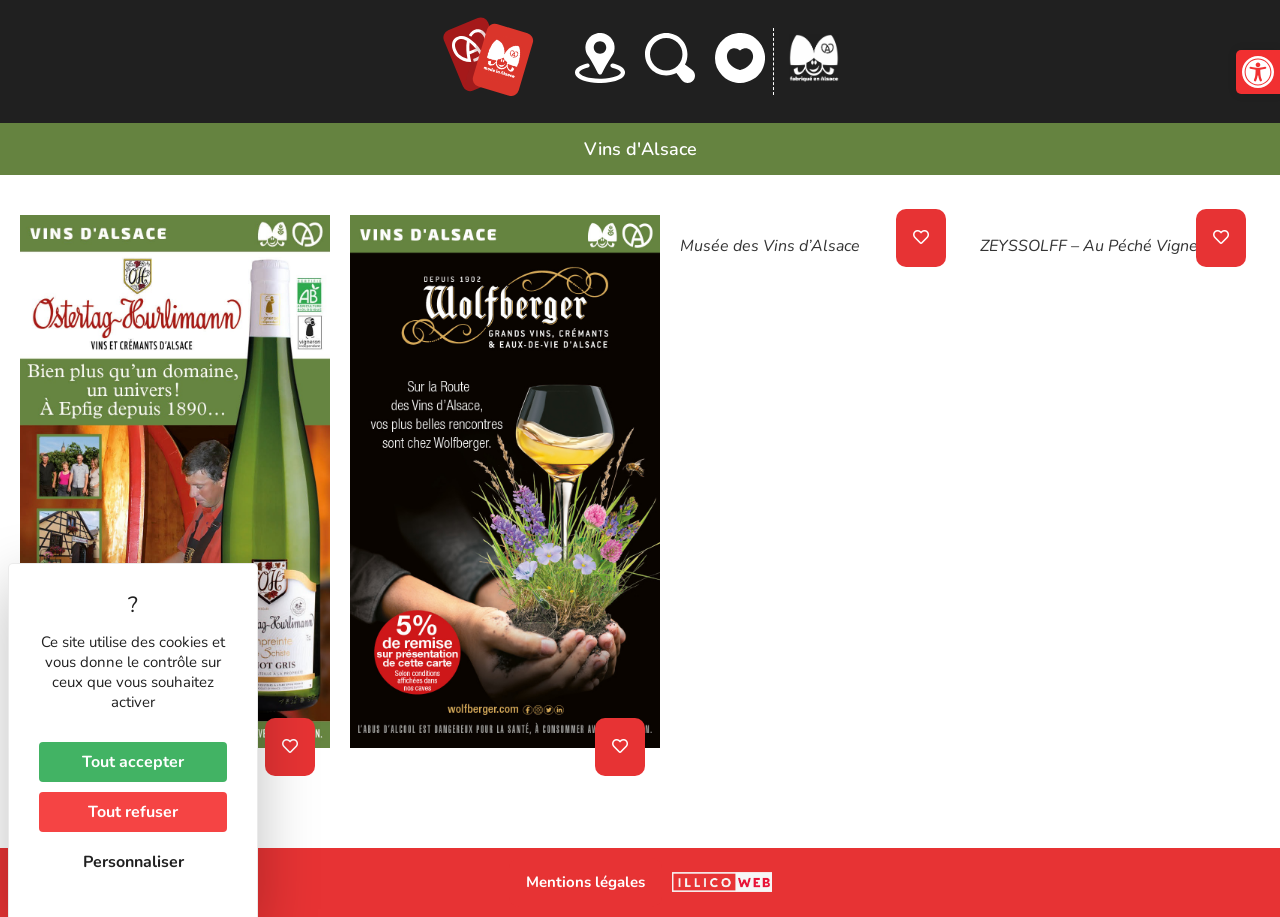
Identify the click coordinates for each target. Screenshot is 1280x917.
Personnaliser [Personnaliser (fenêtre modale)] (133, 862)
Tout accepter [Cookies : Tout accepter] (133, 762)
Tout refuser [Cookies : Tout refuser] (133, 812)
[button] (1258, 72)
